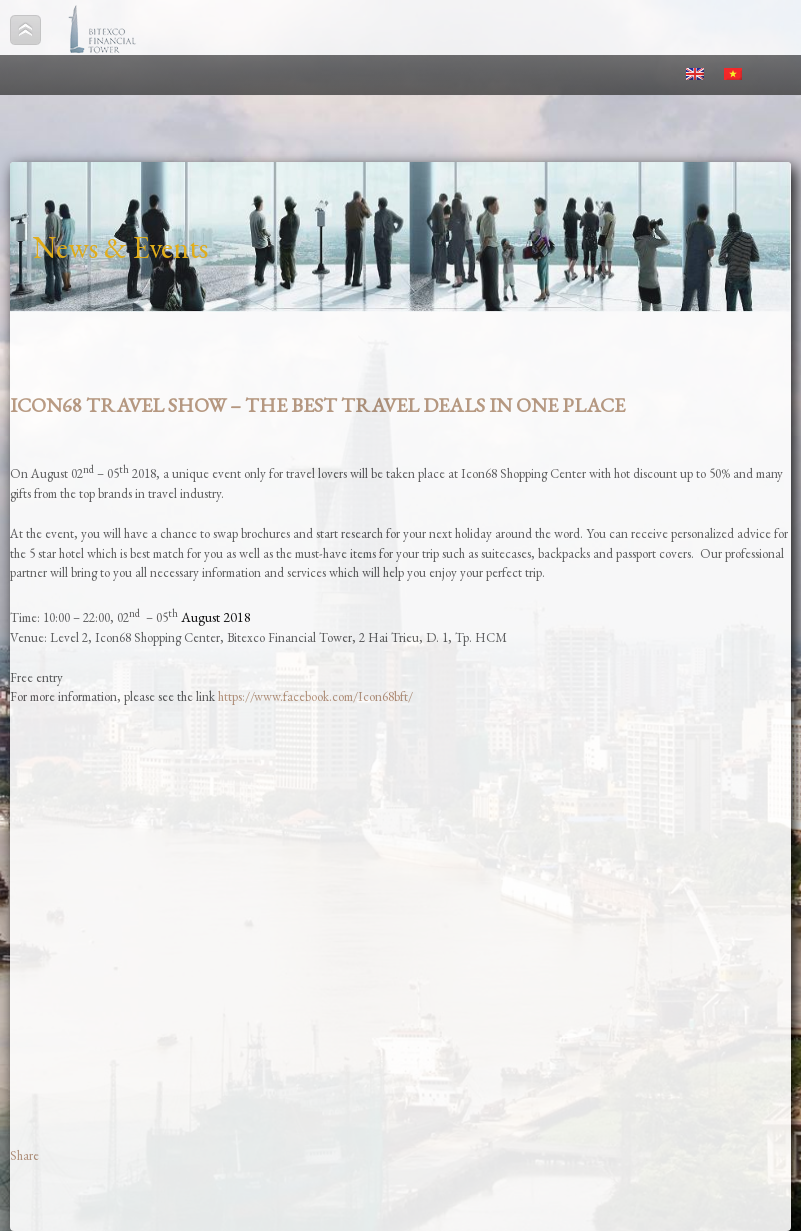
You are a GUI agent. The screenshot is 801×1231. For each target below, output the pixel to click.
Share (24, 1155)
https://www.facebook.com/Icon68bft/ (315, 696)
